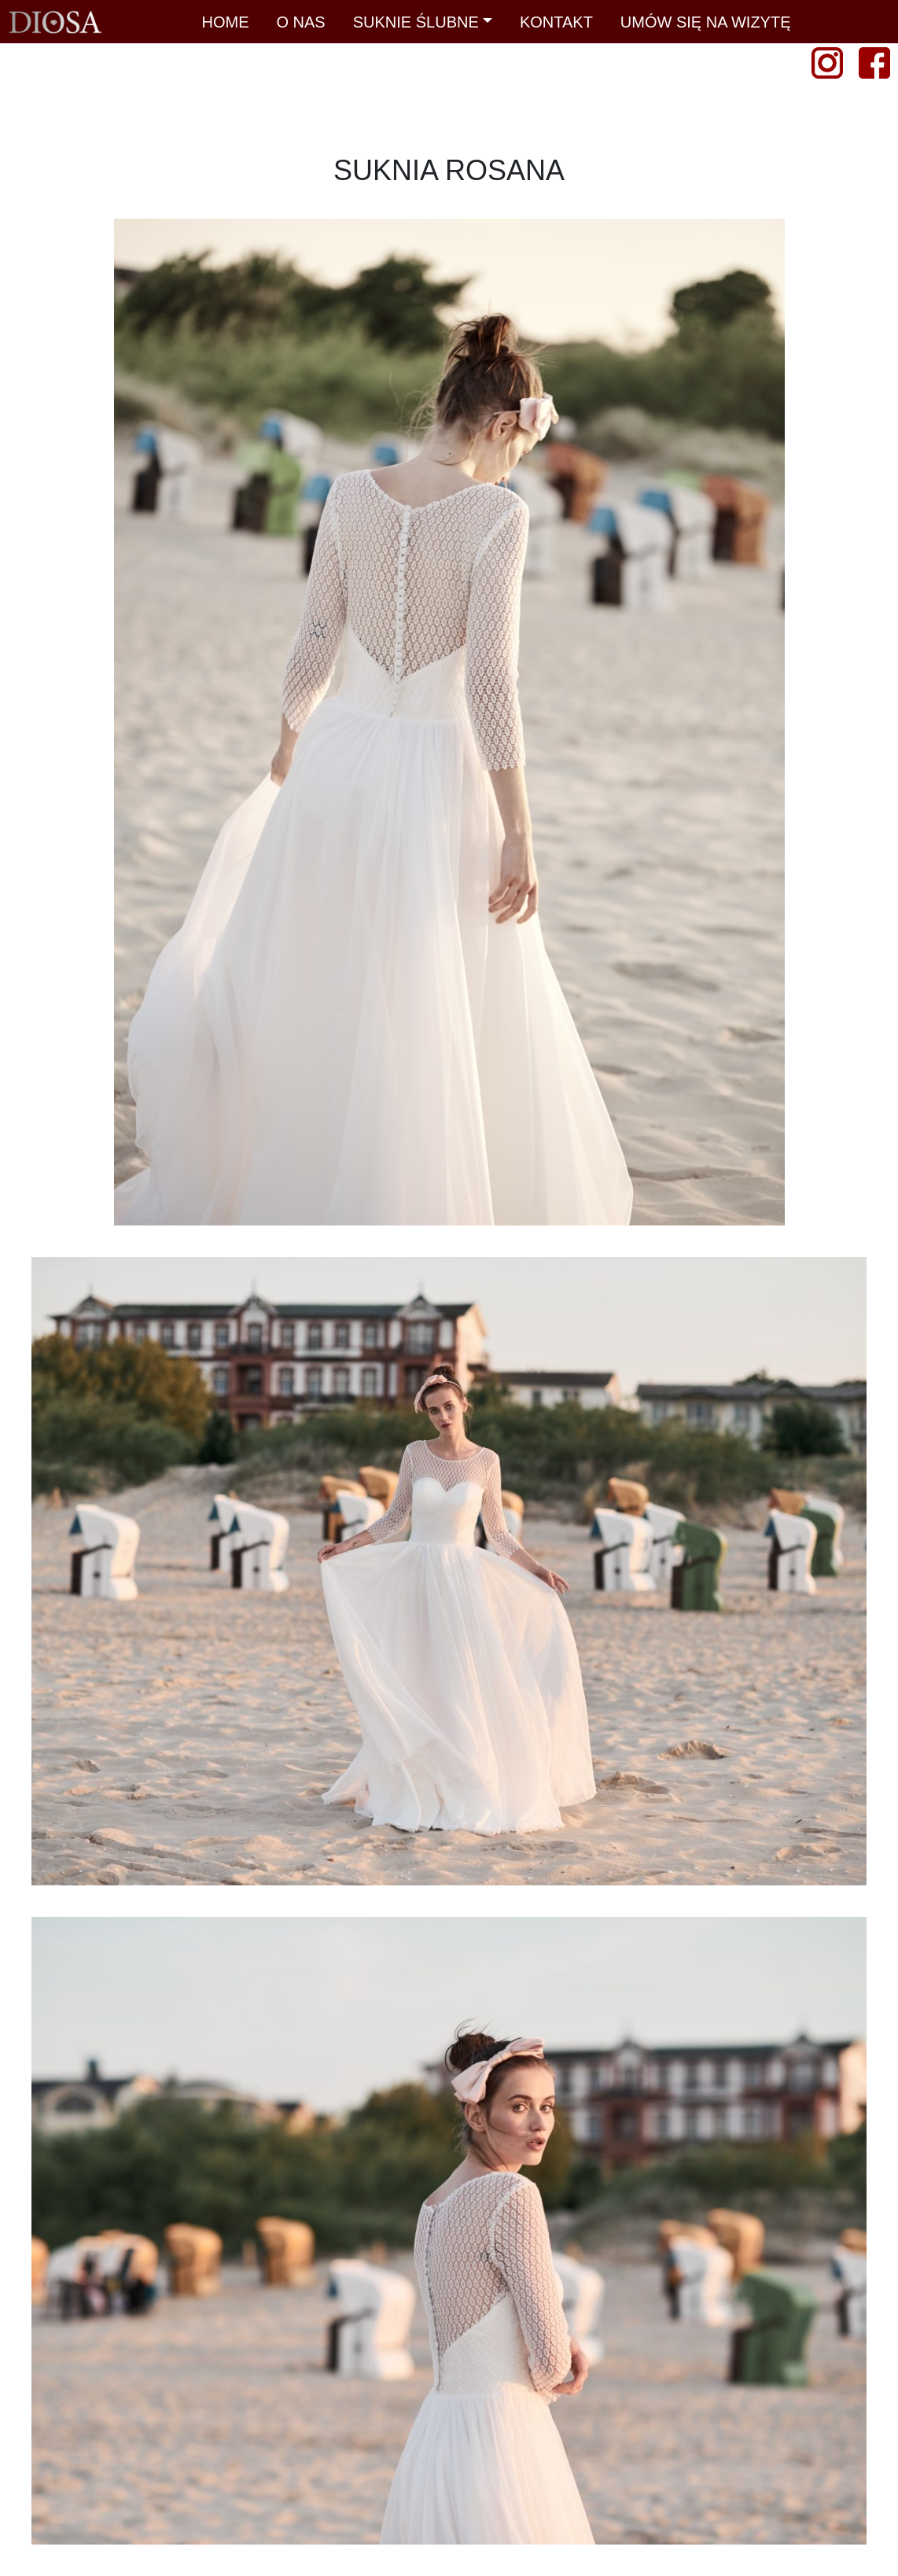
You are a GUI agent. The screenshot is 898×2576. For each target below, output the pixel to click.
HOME (224, 22)
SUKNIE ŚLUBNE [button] (416, 22)
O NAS (300, 22)
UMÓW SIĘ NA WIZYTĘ (705, 22)
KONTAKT (556, 22)
